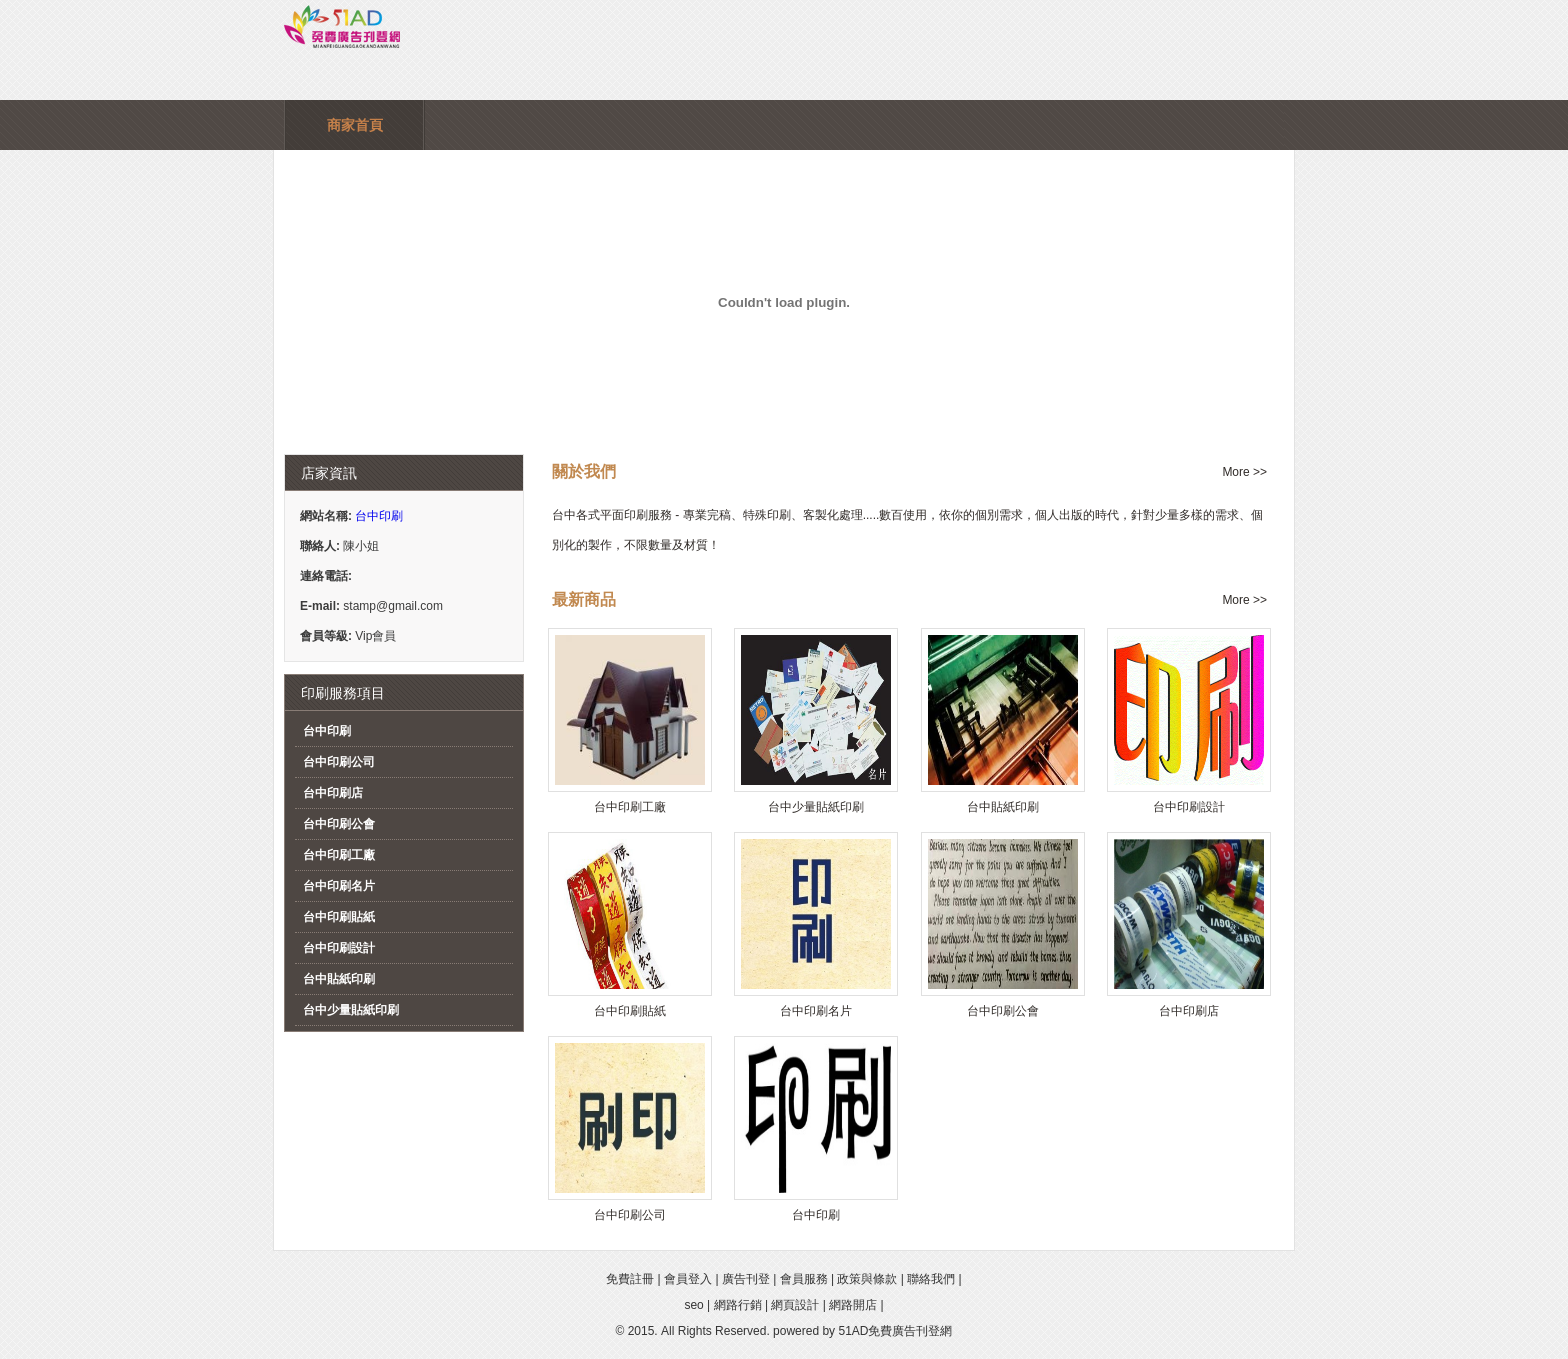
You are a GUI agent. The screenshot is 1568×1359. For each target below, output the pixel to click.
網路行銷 (738, 1305)
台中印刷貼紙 (339, 917)
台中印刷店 (333, 793)
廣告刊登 (746, 1279)
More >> (1244, 472)
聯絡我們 (931, 1279)
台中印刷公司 (339, 762)
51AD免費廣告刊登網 (895, 1331)
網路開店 (853, 1305)
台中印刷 (379, 516)
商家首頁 (355, 125)
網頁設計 (795, 1305)
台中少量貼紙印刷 (351, 1010)
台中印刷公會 (339, 824)
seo (693, 1305)
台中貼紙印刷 (339, 979)
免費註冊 (630, 1279)
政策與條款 (867, 1279)
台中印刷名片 (339, 886)
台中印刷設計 (339, 948)
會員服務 (804, 1279)
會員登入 (688, 1279)
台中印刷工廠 (339, 855)
